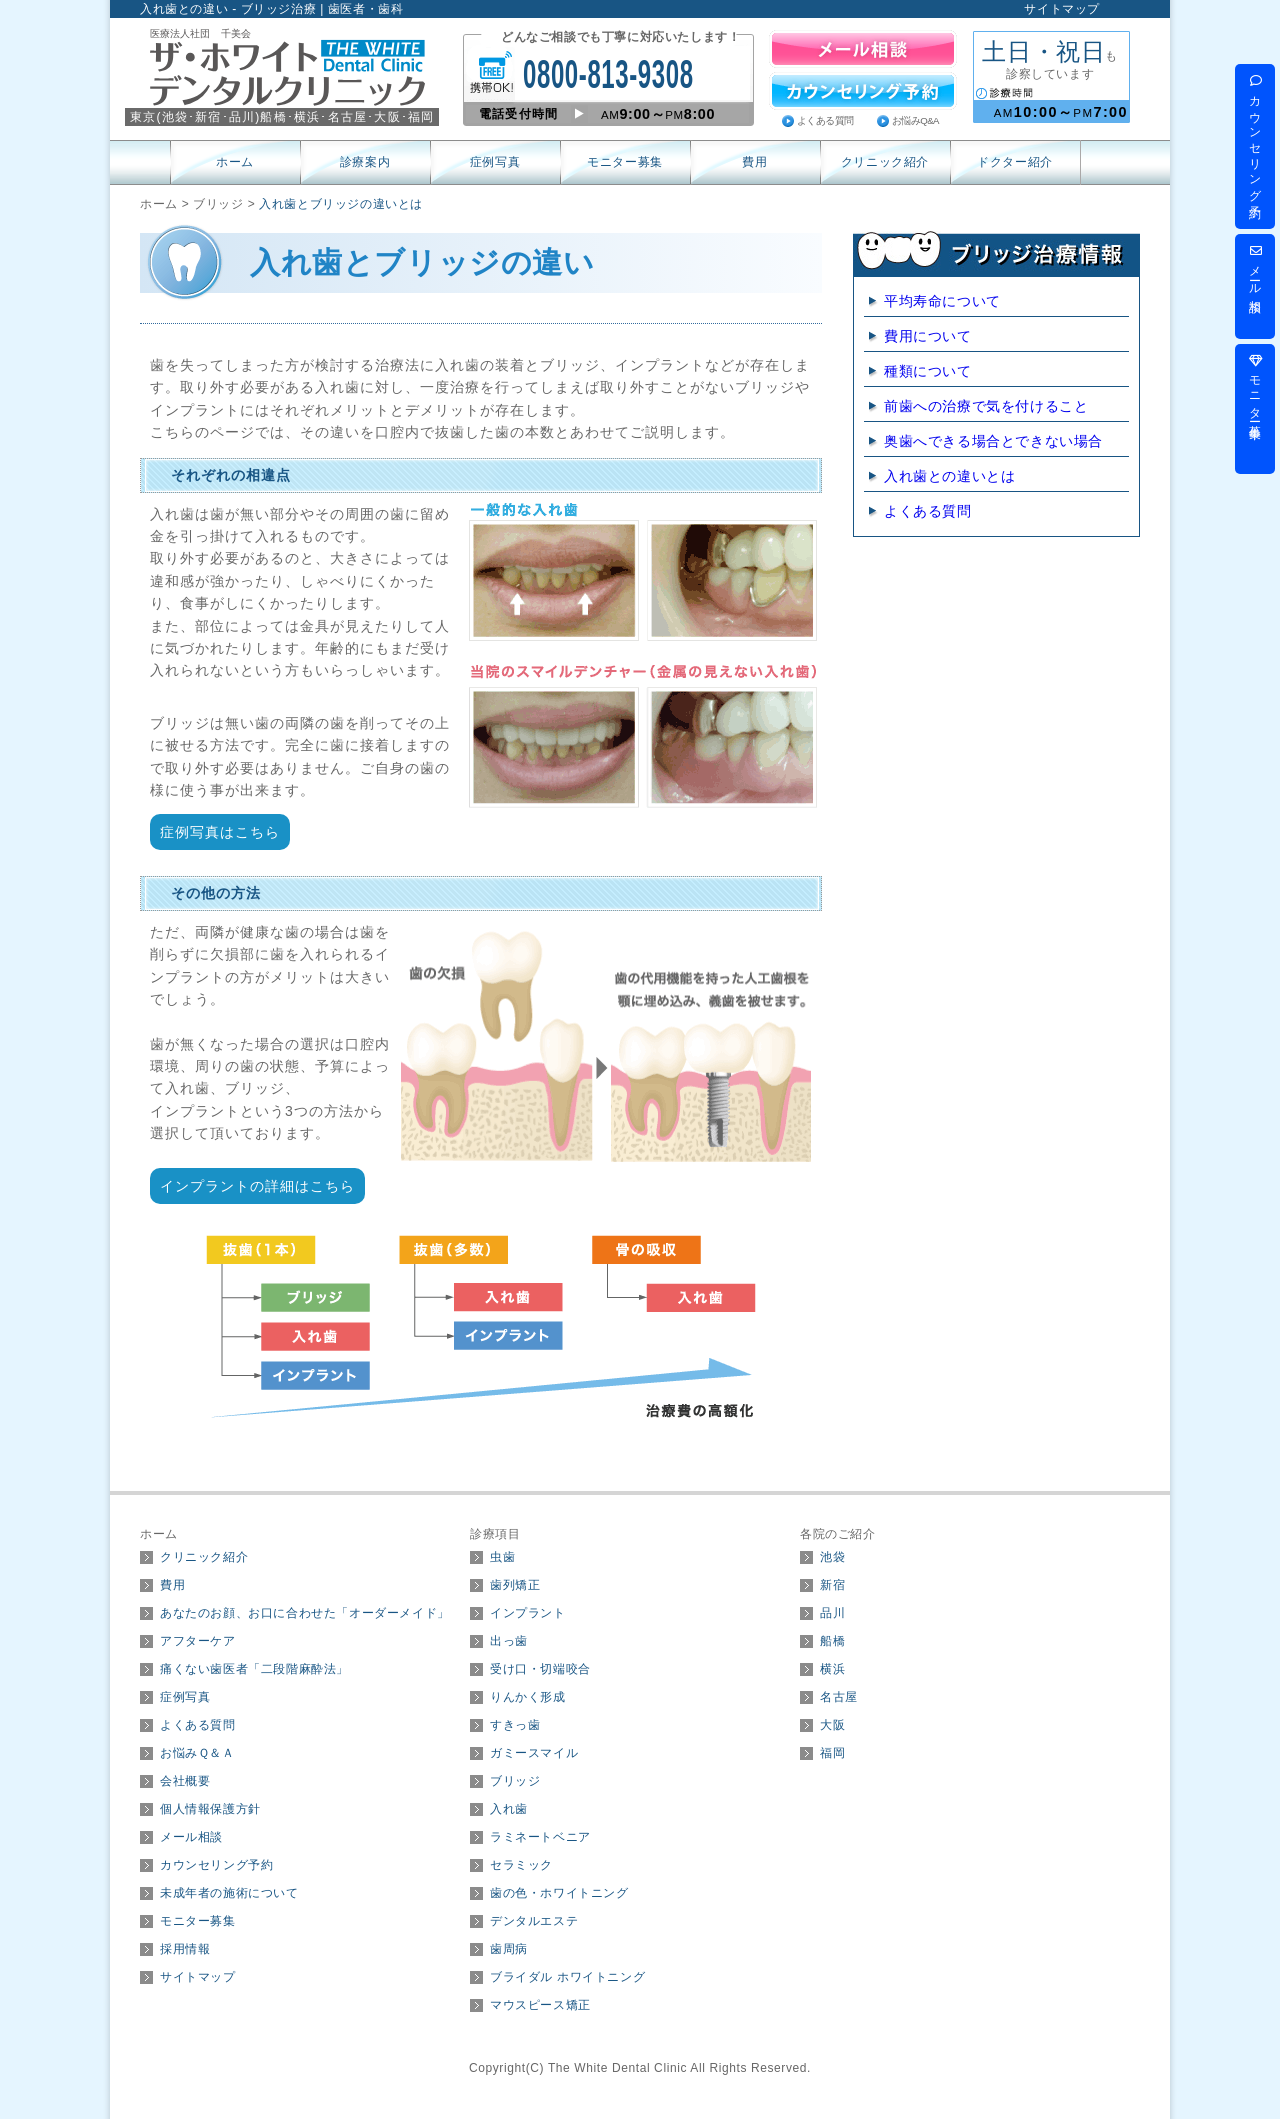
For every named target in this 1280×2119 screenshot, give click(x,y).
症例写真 (495, 162)
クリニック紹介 (885, 162)
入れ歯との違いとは (949, 476)
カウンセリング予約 (216, 1865)
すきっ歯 (515, 1725)
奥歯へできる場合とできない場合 (993, 441)
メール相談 (191, 1837)
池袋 (832, 1557)
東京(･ (162, 117)
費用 (754, 162)
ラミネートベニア (540, 1837)
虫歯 (502, 1557)
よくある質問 (825, 120)
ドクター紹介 (1015, 162)
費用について (928, 336)
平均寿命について (942, 301)
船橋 (832, 1641)
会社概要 (185, 1781)
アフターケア (198, 1641)
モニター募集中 (1255, 387)
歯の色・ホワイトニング (559, 1893)
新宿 (832, 1585)
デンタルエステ (534, 1921)
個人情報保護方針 (210, 1809)
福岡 (832, 1753)
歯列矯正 (515, 1585)
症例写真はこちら (220, 832)
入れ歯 (509, 1809)
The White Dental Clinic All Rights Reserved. (679, 2068)
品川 (832, 1613)
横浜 (832, 1669)
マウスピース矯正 (540, 2005)
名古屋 (839, 1697)
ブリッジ (515, 1781)
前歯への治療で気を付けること (986, 406)
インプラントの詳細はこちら (257, 1186)
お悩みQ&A (915, 120)
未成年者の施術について (229, 1893)
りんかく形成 (528, 1697)
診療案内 (365, 162)
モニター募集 (625, 162)
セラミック (521, 1865)
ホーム (235, 162)
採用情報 (185, 1949)
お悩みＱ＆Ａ (197, 1753)
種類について (928, 371)
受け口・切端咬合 (540, 1669)
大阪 (832, 1725)
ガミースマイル (534, 1753)
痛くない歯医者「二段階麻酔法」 (254, 1669)
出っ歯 (509, 1641)
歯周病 (509, 1949)
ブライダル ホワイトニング (567, 1977)
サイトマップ (1062, 9)
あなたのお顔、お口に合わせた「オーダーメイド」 (305, 1613)
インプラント (528, 1613)
